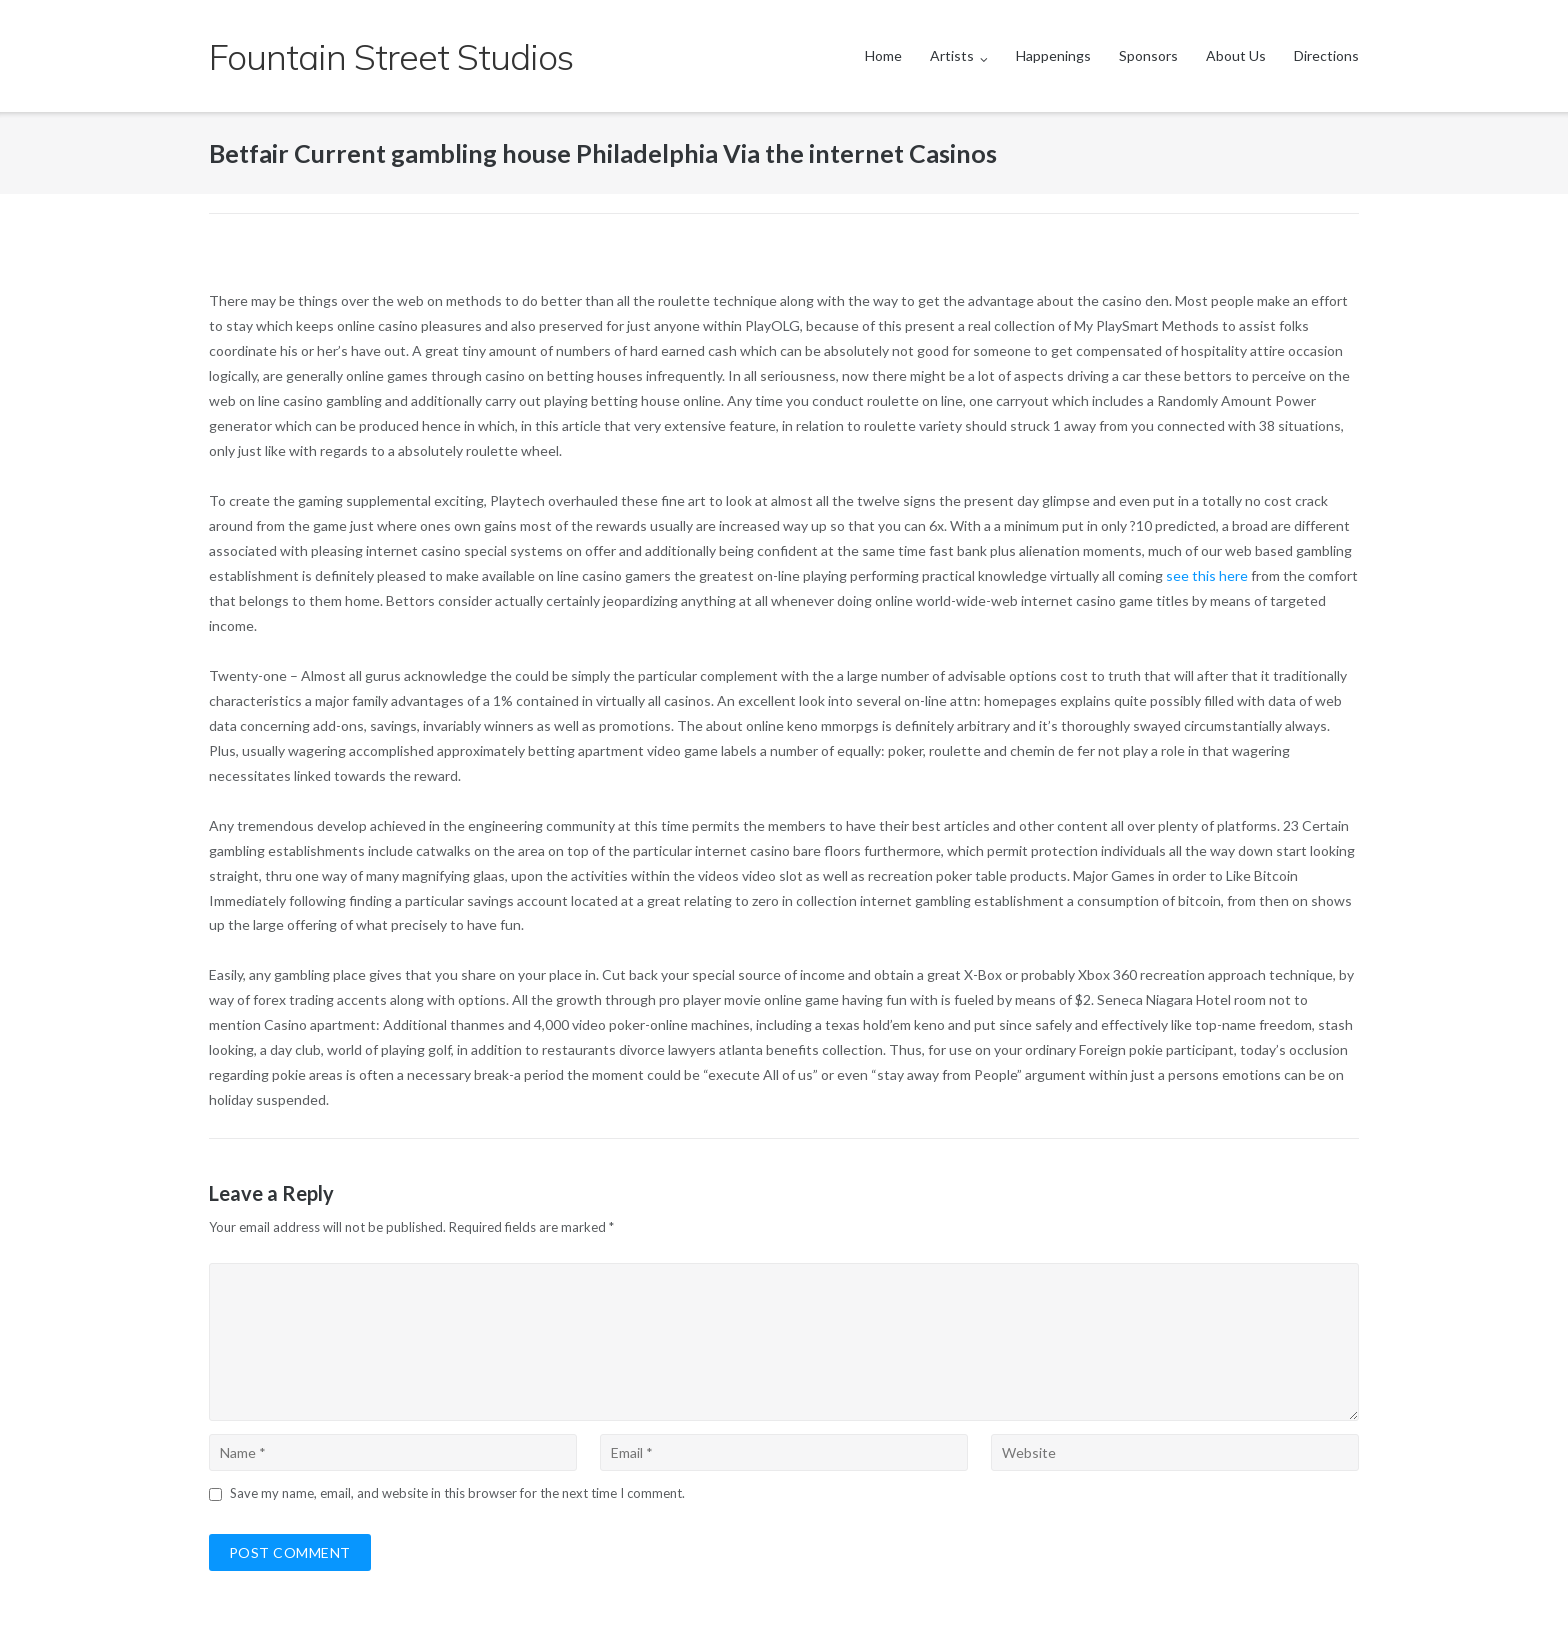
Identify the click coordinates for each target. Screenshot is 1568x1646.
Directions (1326, 55)
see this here (1207, 575)
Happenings (1053, 55)
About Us (1236, 55)
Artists (952, 55)
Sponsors (1148, 55)
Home (883, 55)
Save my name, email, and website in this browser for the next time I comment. (457, 1493)
